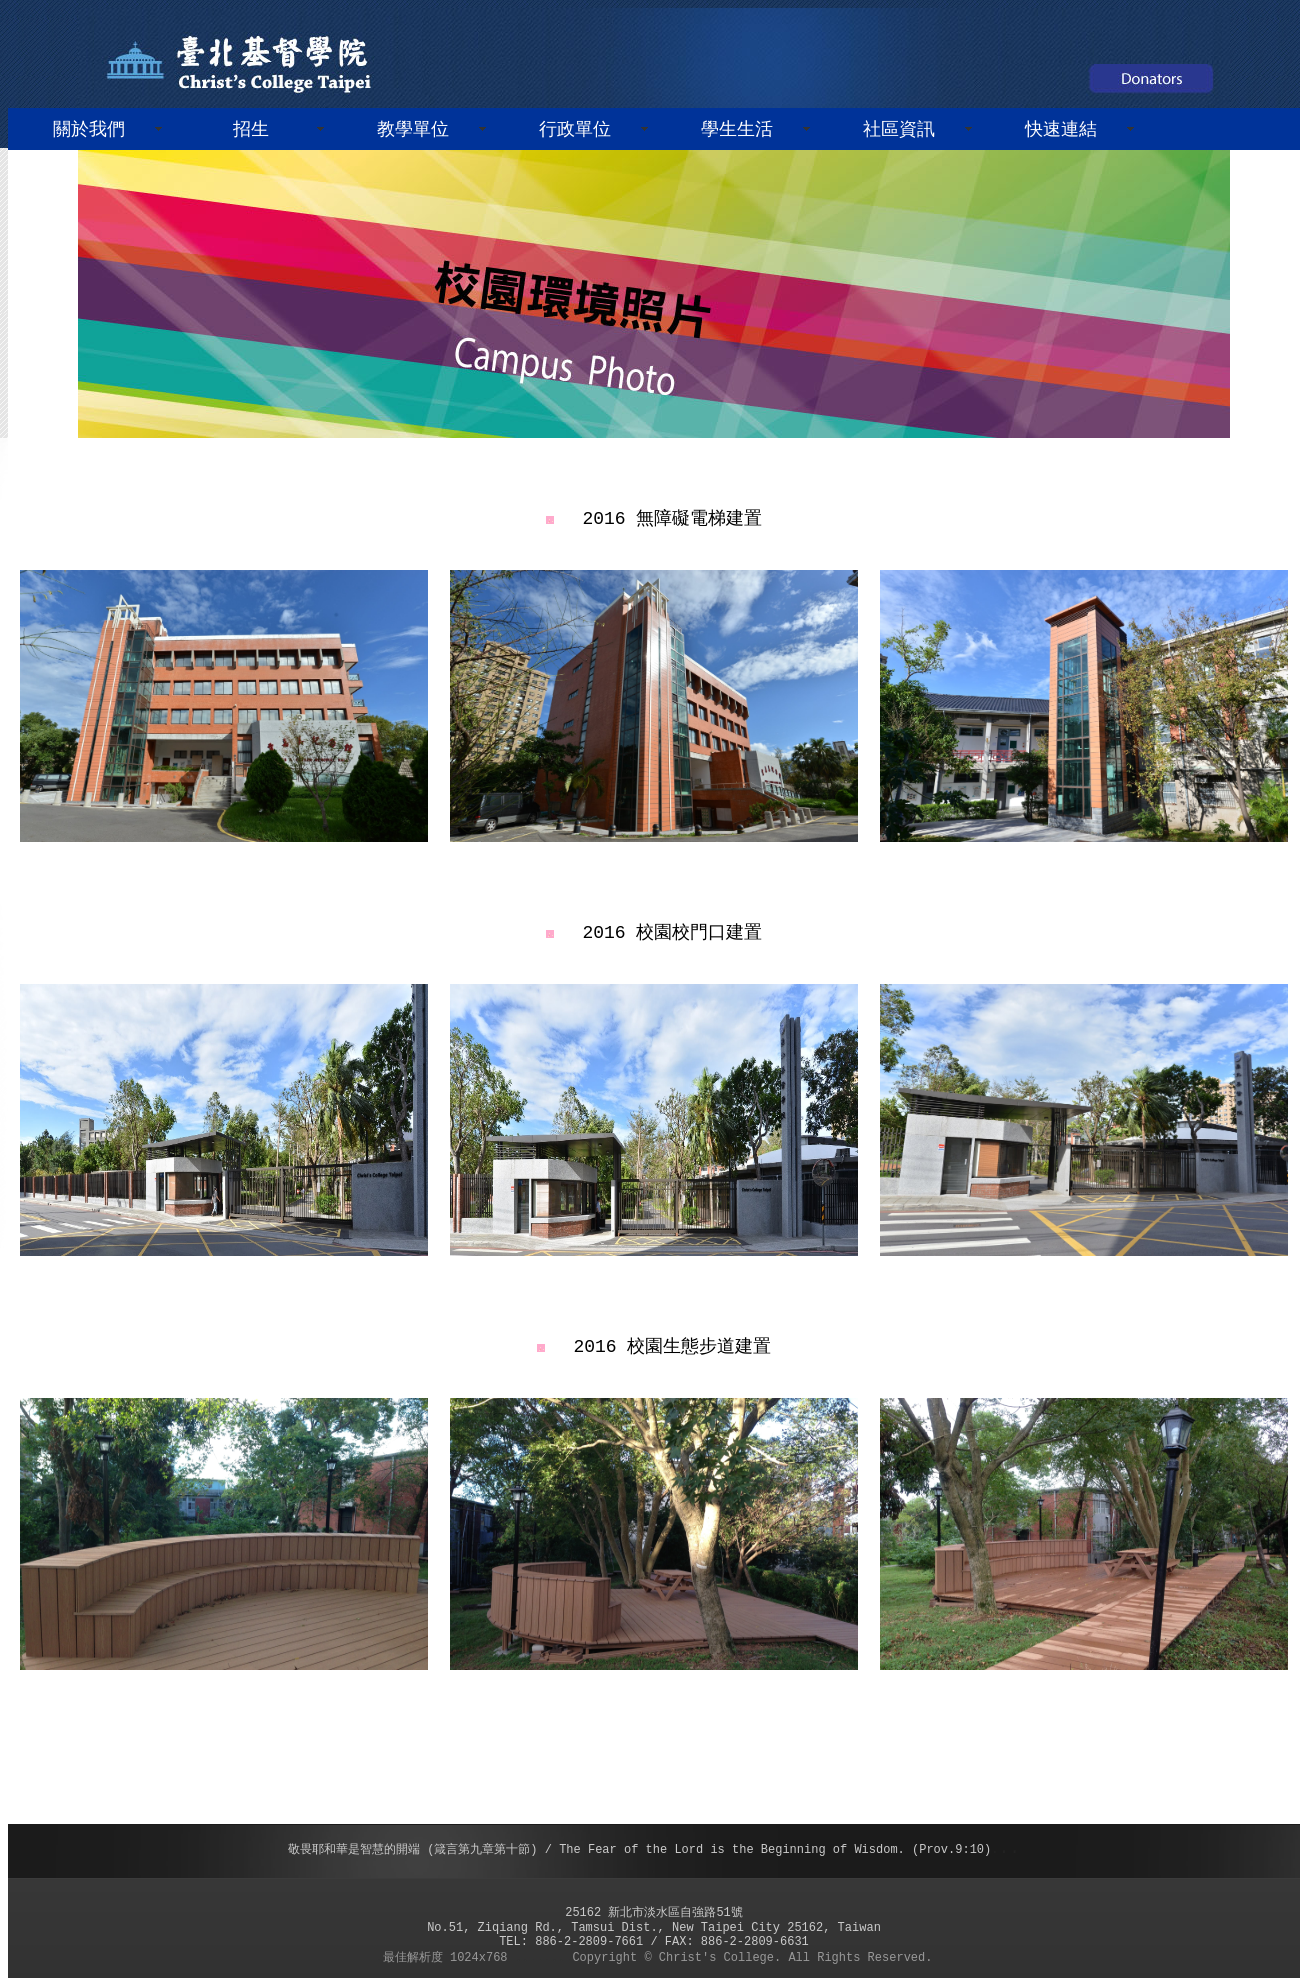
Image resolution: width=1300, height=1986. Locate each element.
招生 (251, 130)
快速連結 (1061, 130)
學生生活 (737, 130)
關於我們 (89, 130)
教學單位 (413, 130)
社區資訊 (899, 130)
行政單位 (575, 130)
